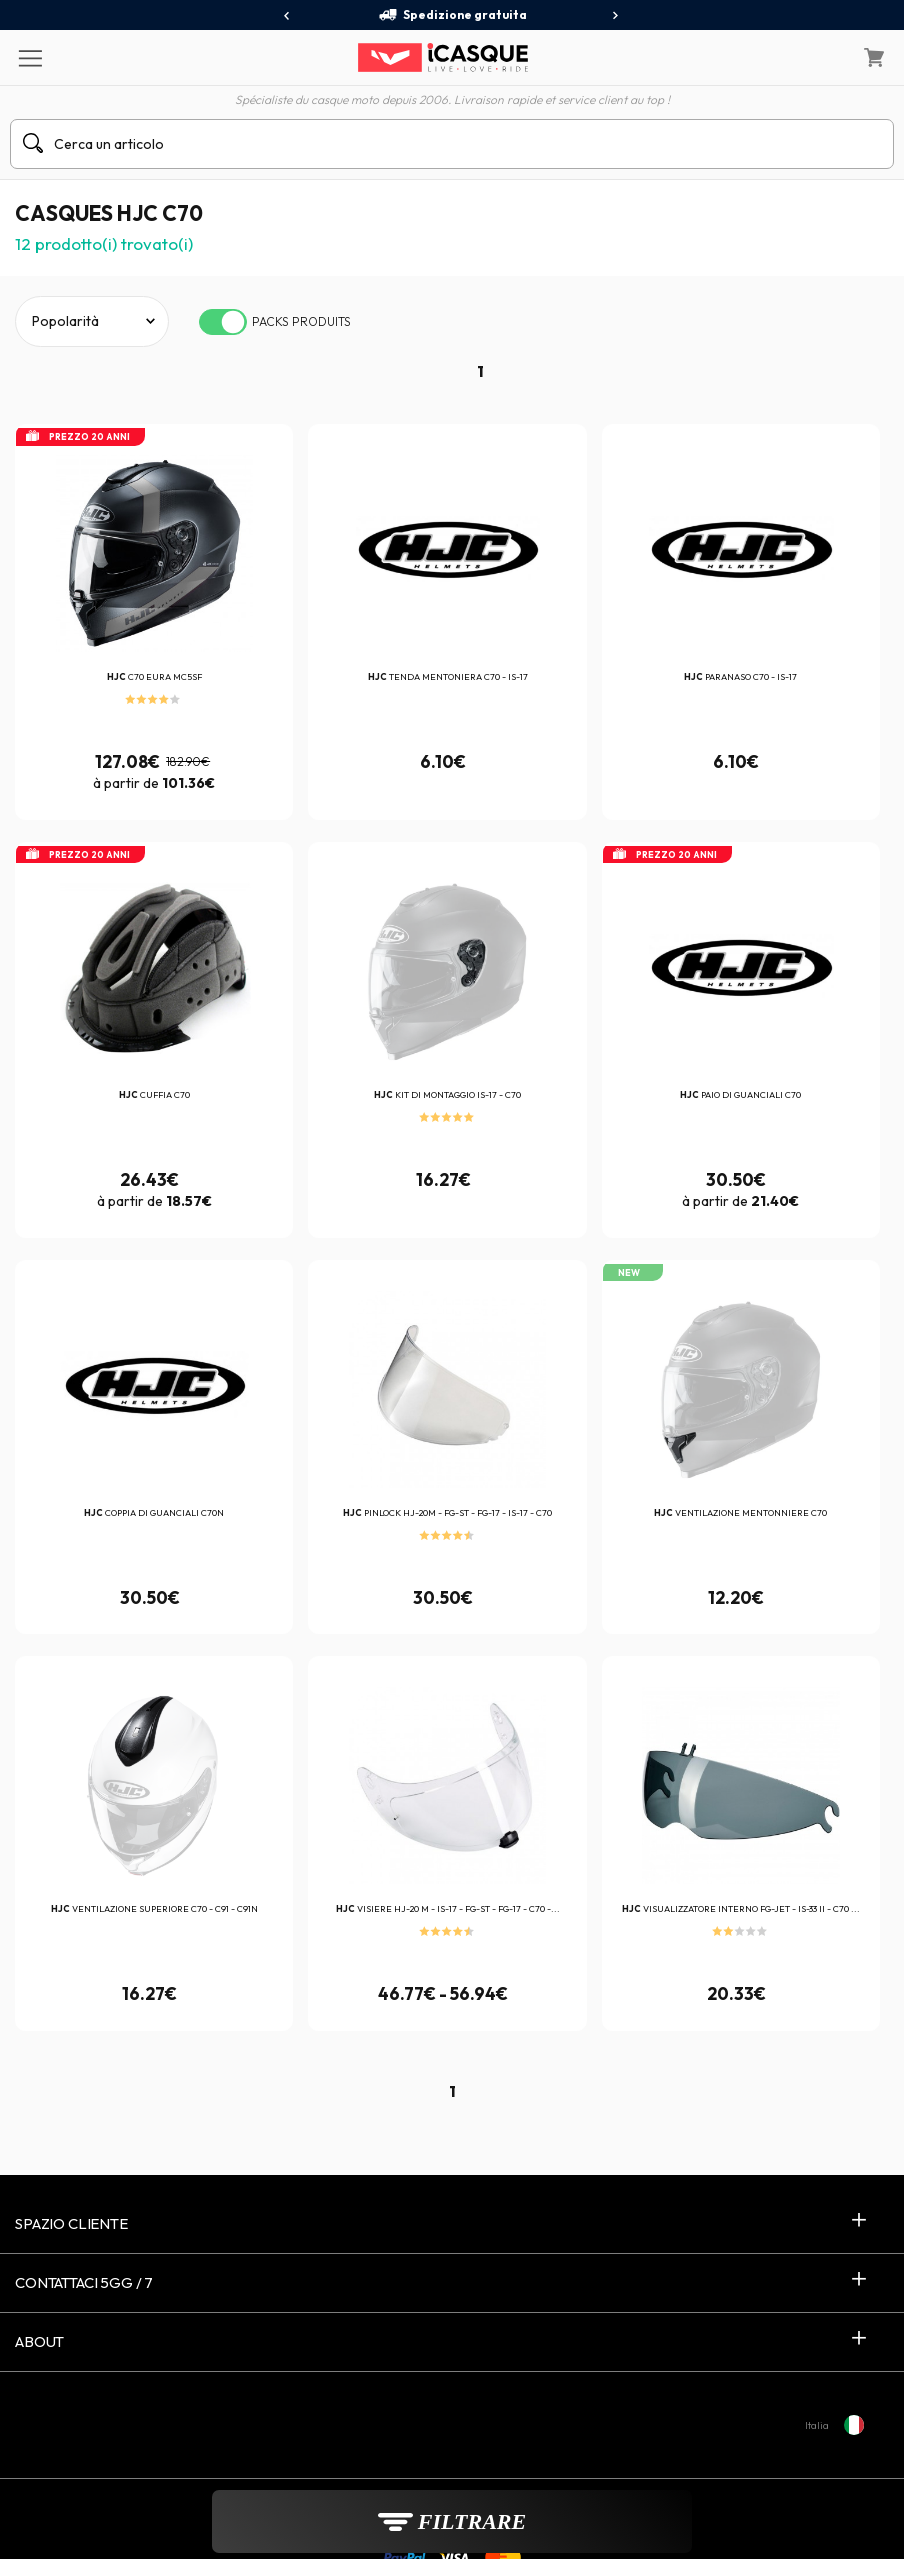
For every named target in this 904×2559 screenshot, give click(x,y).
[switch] (223, 322)
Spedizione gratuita (452, 15)
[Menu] (29, 57)
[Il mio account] (823, 58)
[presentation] (287, 16)
